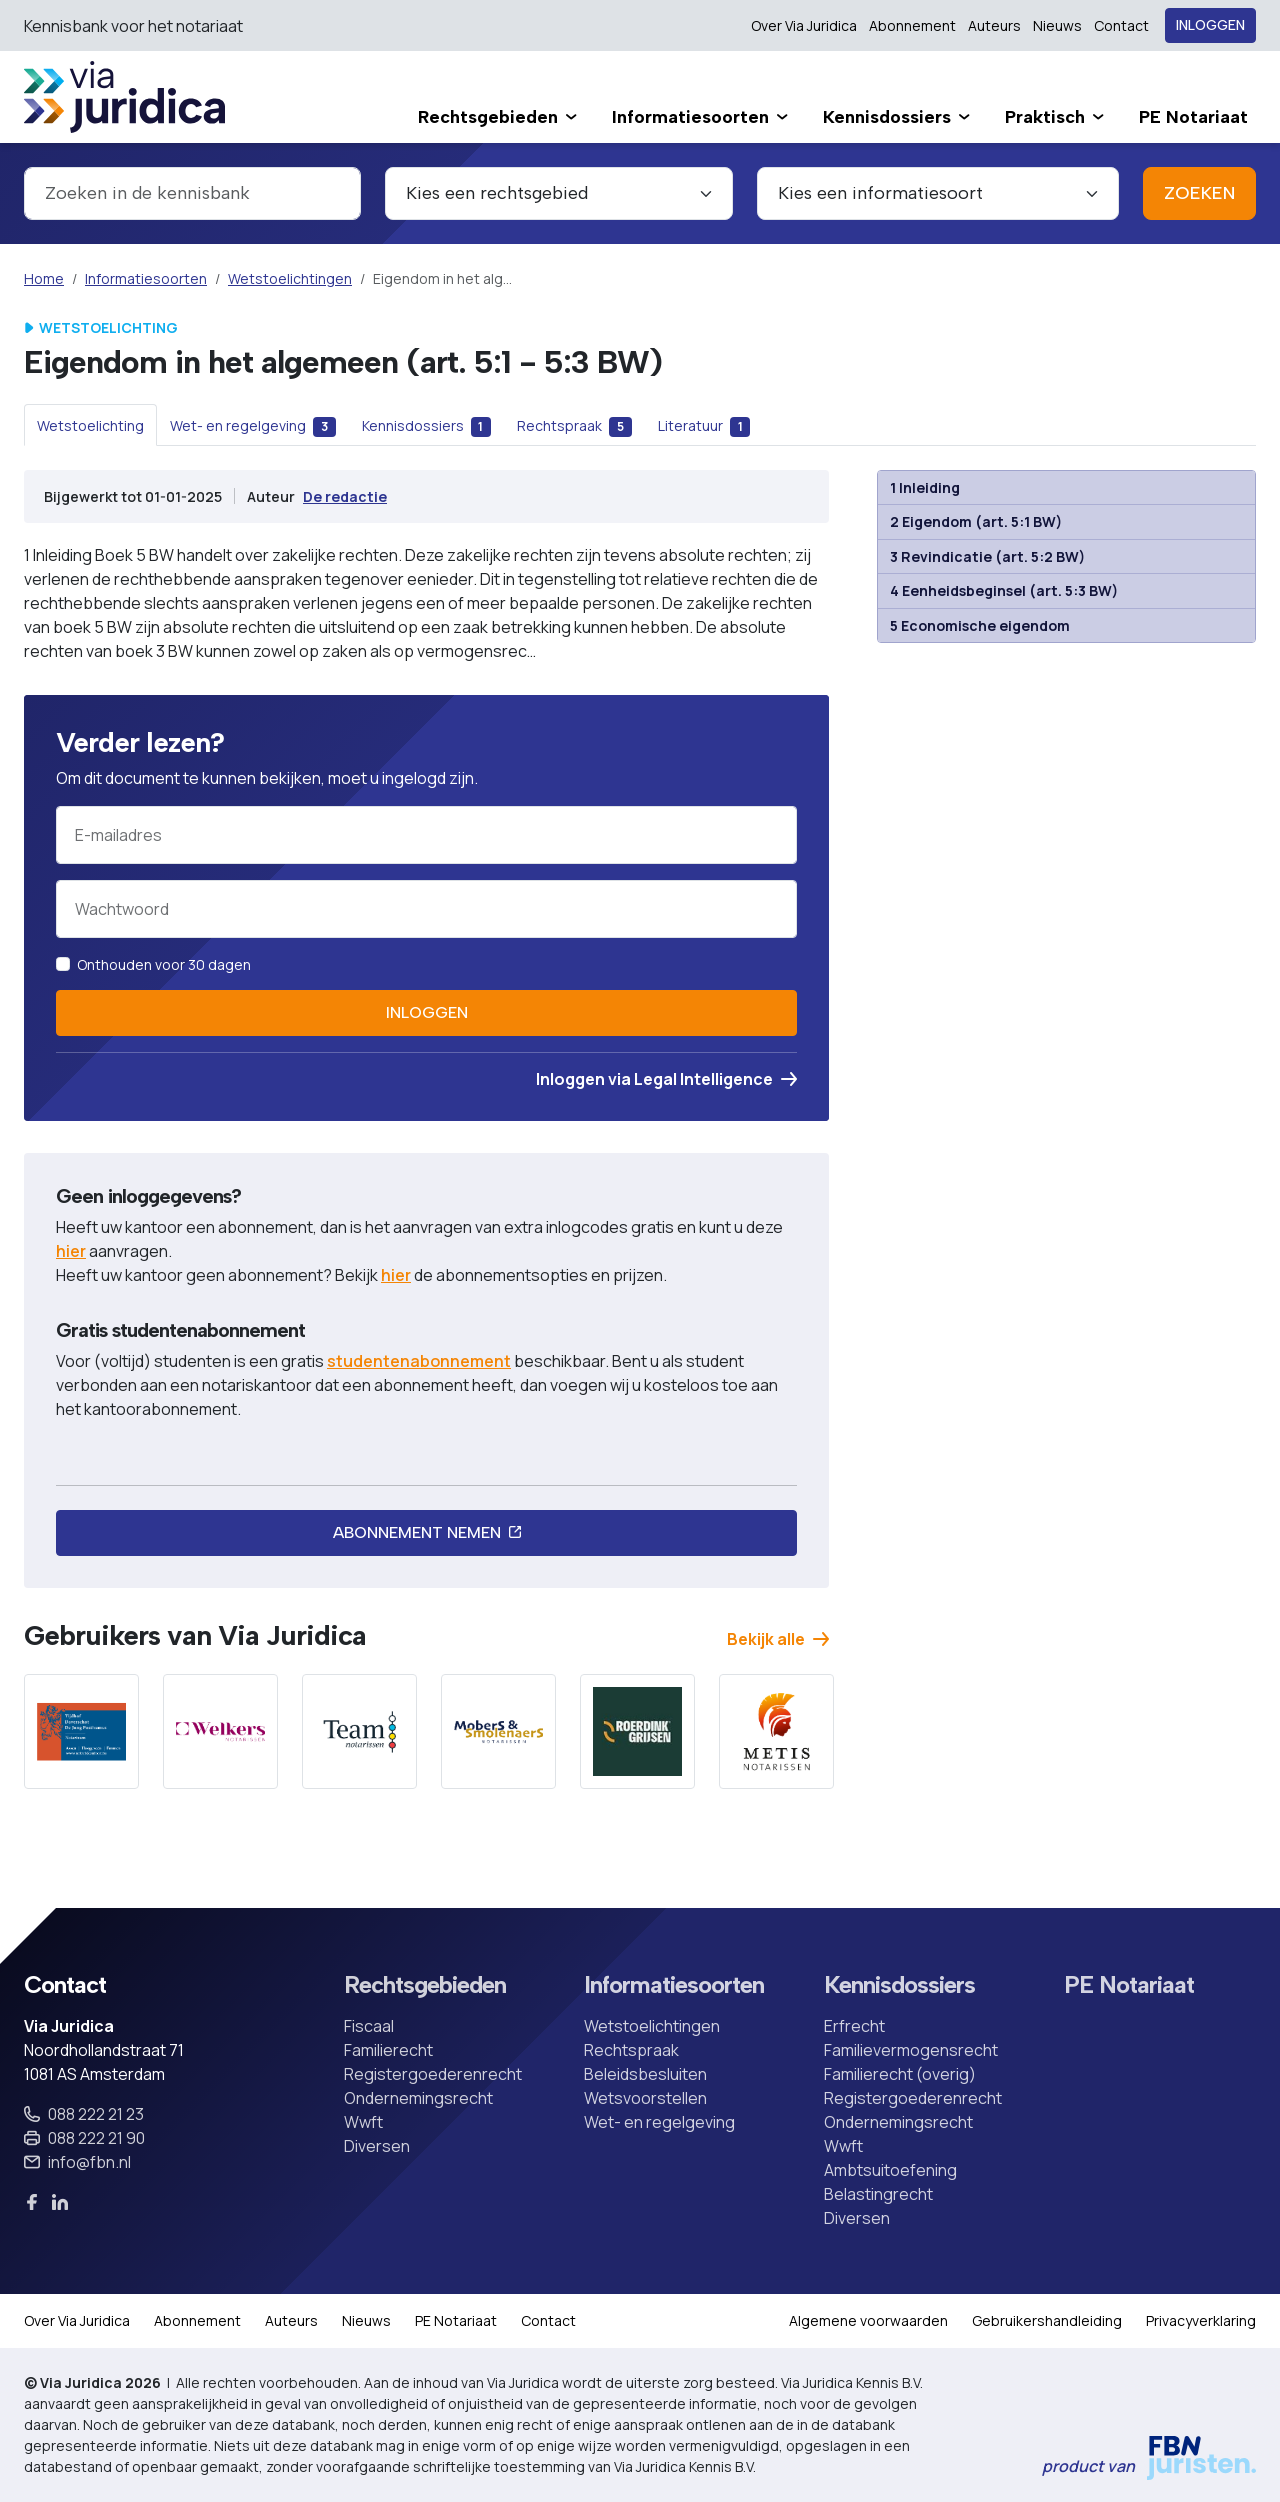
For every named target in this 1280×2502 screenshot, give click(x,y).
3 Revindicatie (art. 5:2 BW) (987, 556)
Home (44, 278)
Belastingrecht (878, 2194)
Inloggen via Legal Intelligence (666, 1079)
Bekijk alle (778, 1639)
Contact (1121, 25)
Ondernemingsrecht (418, 2098)
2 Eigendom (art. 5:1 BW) (976, 521)
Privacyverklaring (1201, 2320)
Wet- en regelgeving (659, 2122)
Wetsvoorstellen (645, 2098)
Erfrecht (854, 2026)
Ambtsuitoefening (890, 2170)
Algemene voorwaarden (868, 2320)
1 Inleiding (926, 487)
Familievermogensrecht (911, 2050)
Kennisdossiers (899, 1985)
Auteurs (994, 25)
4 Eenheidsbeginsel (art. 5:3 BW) (1004, 590)
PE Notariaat (1129, 1985)
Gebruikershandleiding (1047, 2320)
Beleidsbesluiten (645, 2074)
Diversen (377, 2146)
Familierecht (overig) (900, 2074)
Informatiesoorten (146, 278)
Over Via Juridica (804, 25)
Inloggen (1210, 25)
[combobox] (192, 193)
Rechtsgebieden (425, 1985)
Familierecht (388, 2050)
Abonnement (912, 25)
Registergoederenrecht (433, 2074)
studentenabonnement (419, 1361)
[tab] (90, 425)
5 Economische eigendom (980, 625)
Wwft (363, 2122)
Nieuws (1057, 25)
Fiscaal (369, 2026)
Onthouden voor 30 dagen (164, 964)
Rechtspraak (631, 2050)
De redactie (345, 496)
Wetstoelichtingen (290, 278)
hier (71, 1251)
